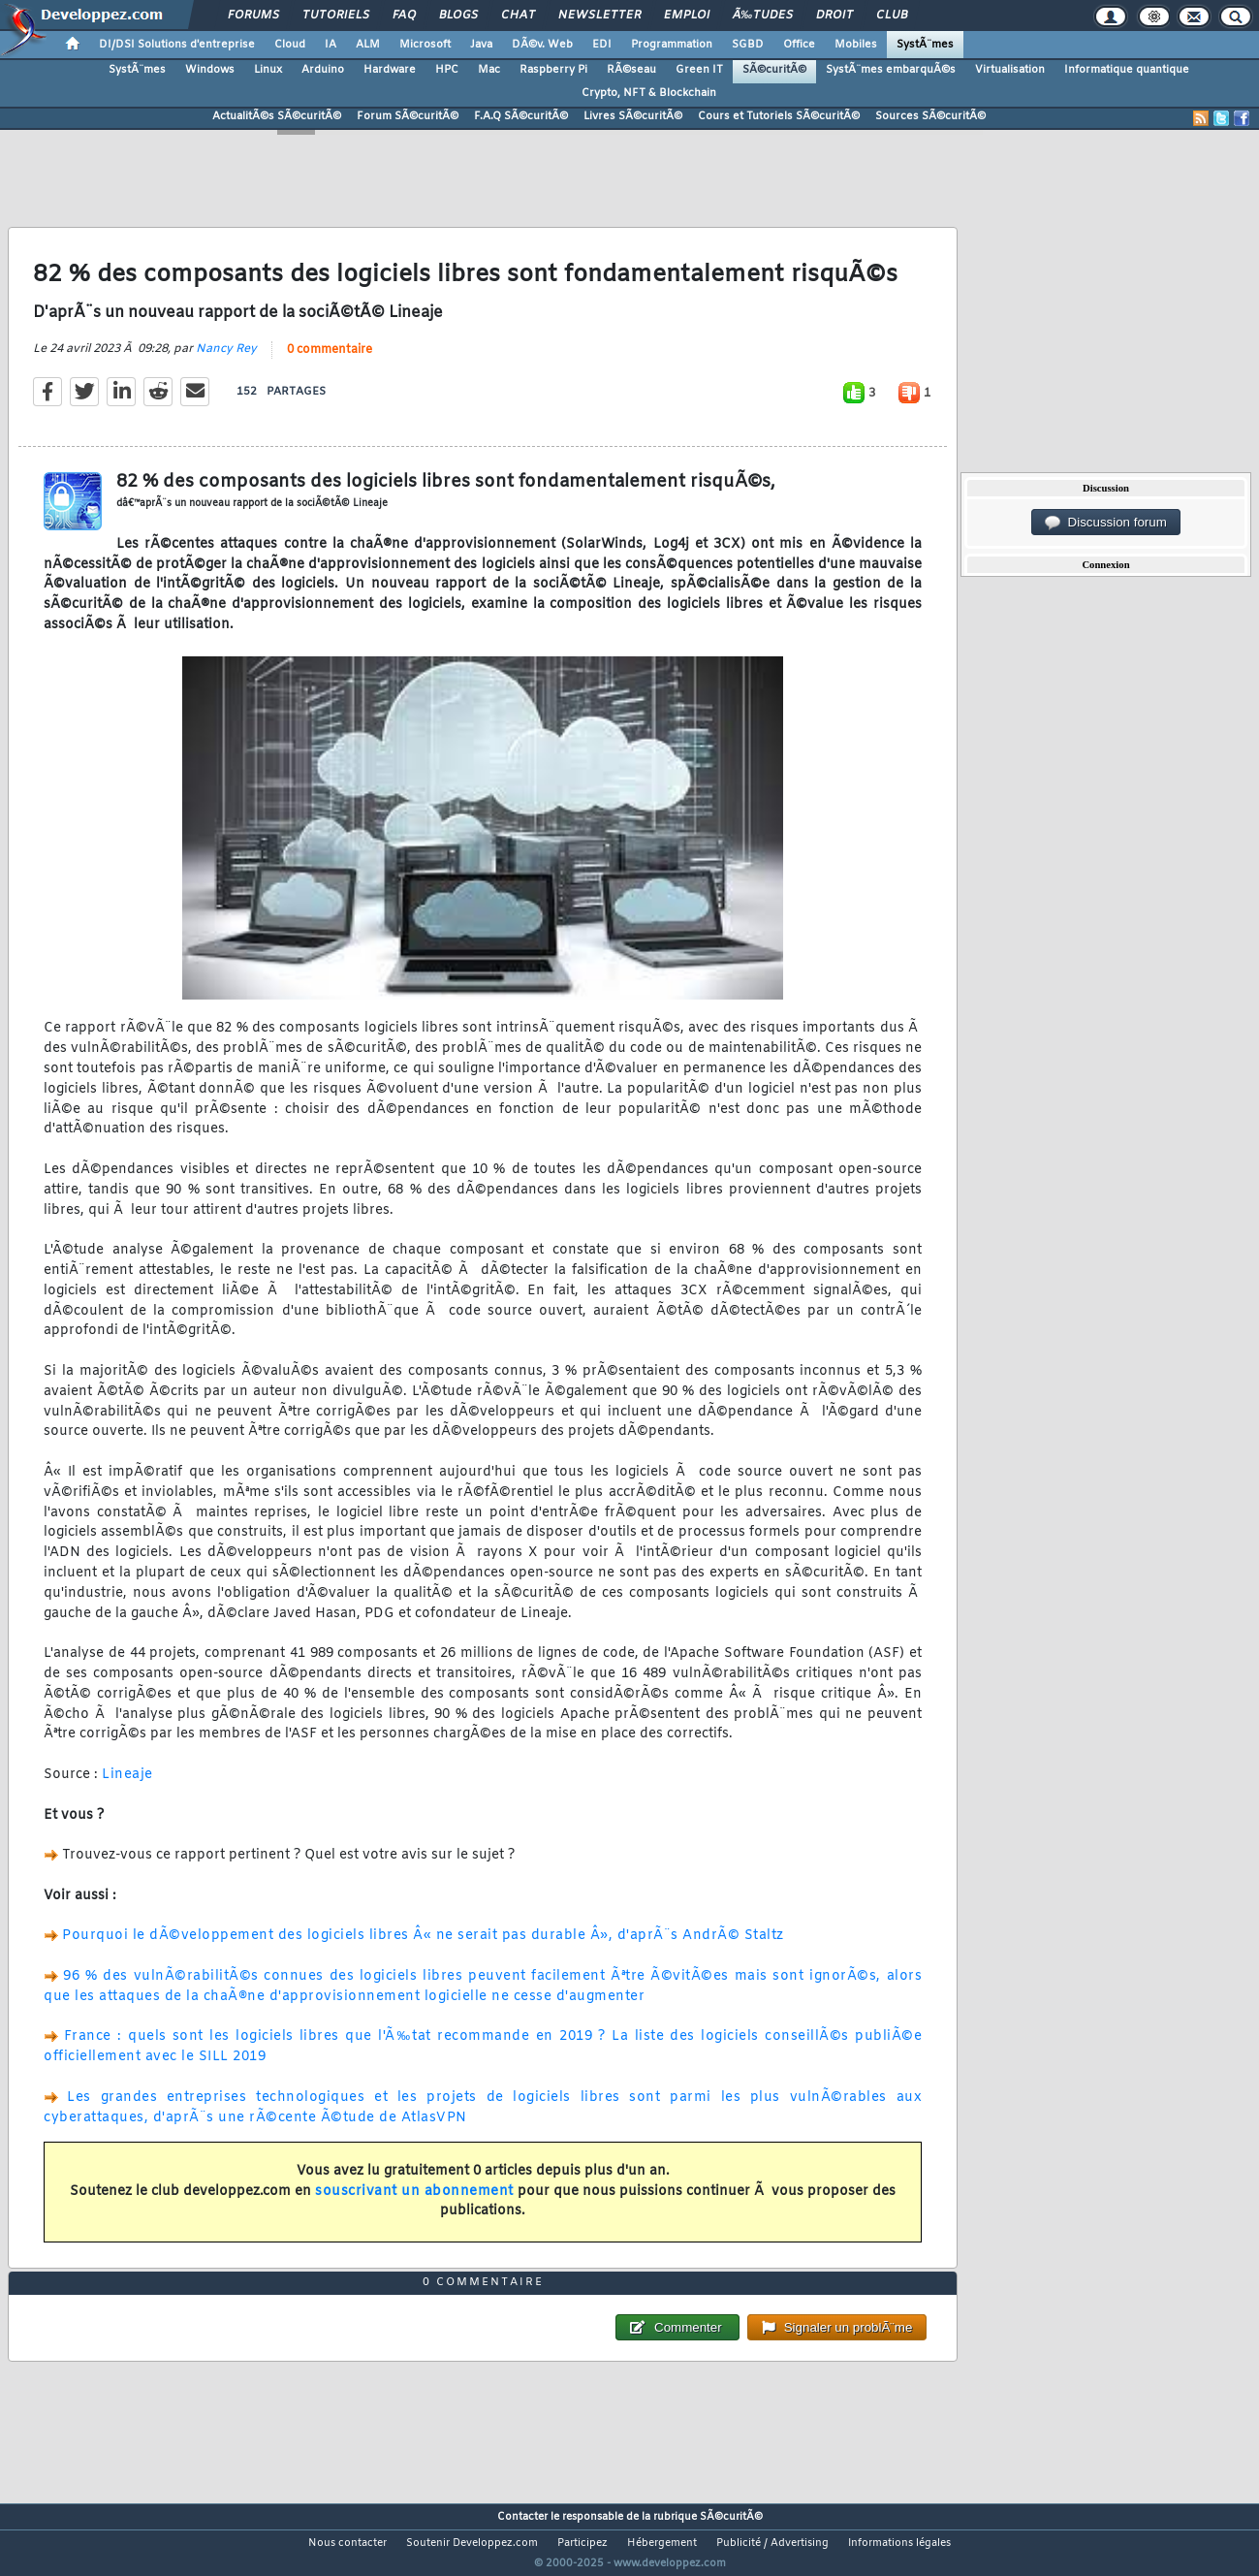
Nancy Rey (226, 360)
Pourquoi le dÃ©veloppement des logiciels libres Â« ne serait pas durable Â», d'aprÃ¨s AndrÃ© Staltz (423, 1948)
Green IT (699, 70)
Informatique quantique (1126, 70)
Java (481, 44)
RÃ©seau (631, 70)
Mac (489, 70)
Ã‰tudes (763, 15)
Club (891, 15)
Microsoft (425, 44)
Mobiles (855, 44)
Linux (268, 70)
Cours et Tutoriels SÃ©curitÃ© (779, 116)
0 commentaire (329, 361)
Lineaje (127, 1786)
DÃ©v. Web (542, 44)
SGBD (748, 44)
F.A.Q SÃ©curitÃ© (521, 116)
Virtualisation (1010, 70)
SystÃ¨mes (925, 44)
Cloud (289, 44)
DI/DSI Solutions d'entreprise (177, 44)
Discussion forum (1106, 522)
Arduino (322, 70)
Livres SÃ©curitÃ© (632, 116)
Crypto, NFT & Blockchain (649, 93)
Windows (210, 70)
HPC (446, 70)
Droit (834, 15)
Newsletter (599, 15)
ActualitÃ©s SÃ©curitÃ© (276, 116)
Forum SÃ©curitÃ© (407, 116)
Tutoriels (335, 15)
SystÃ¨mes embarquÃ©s (891, 70)
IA (330, 44)
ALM (368, 44)
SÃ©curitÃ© (774, 70)
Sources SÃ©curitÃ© (930, 116)
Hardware (389, 70)
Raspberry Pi (553, 70)
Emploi (686, 15)
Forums (253, 15)
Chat (518, 15)
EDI (602, 44)
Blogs (458, 15)
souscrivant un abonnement (414, 2203)
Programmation (671, 44)
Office (799, 44)
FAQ (404, 15)
